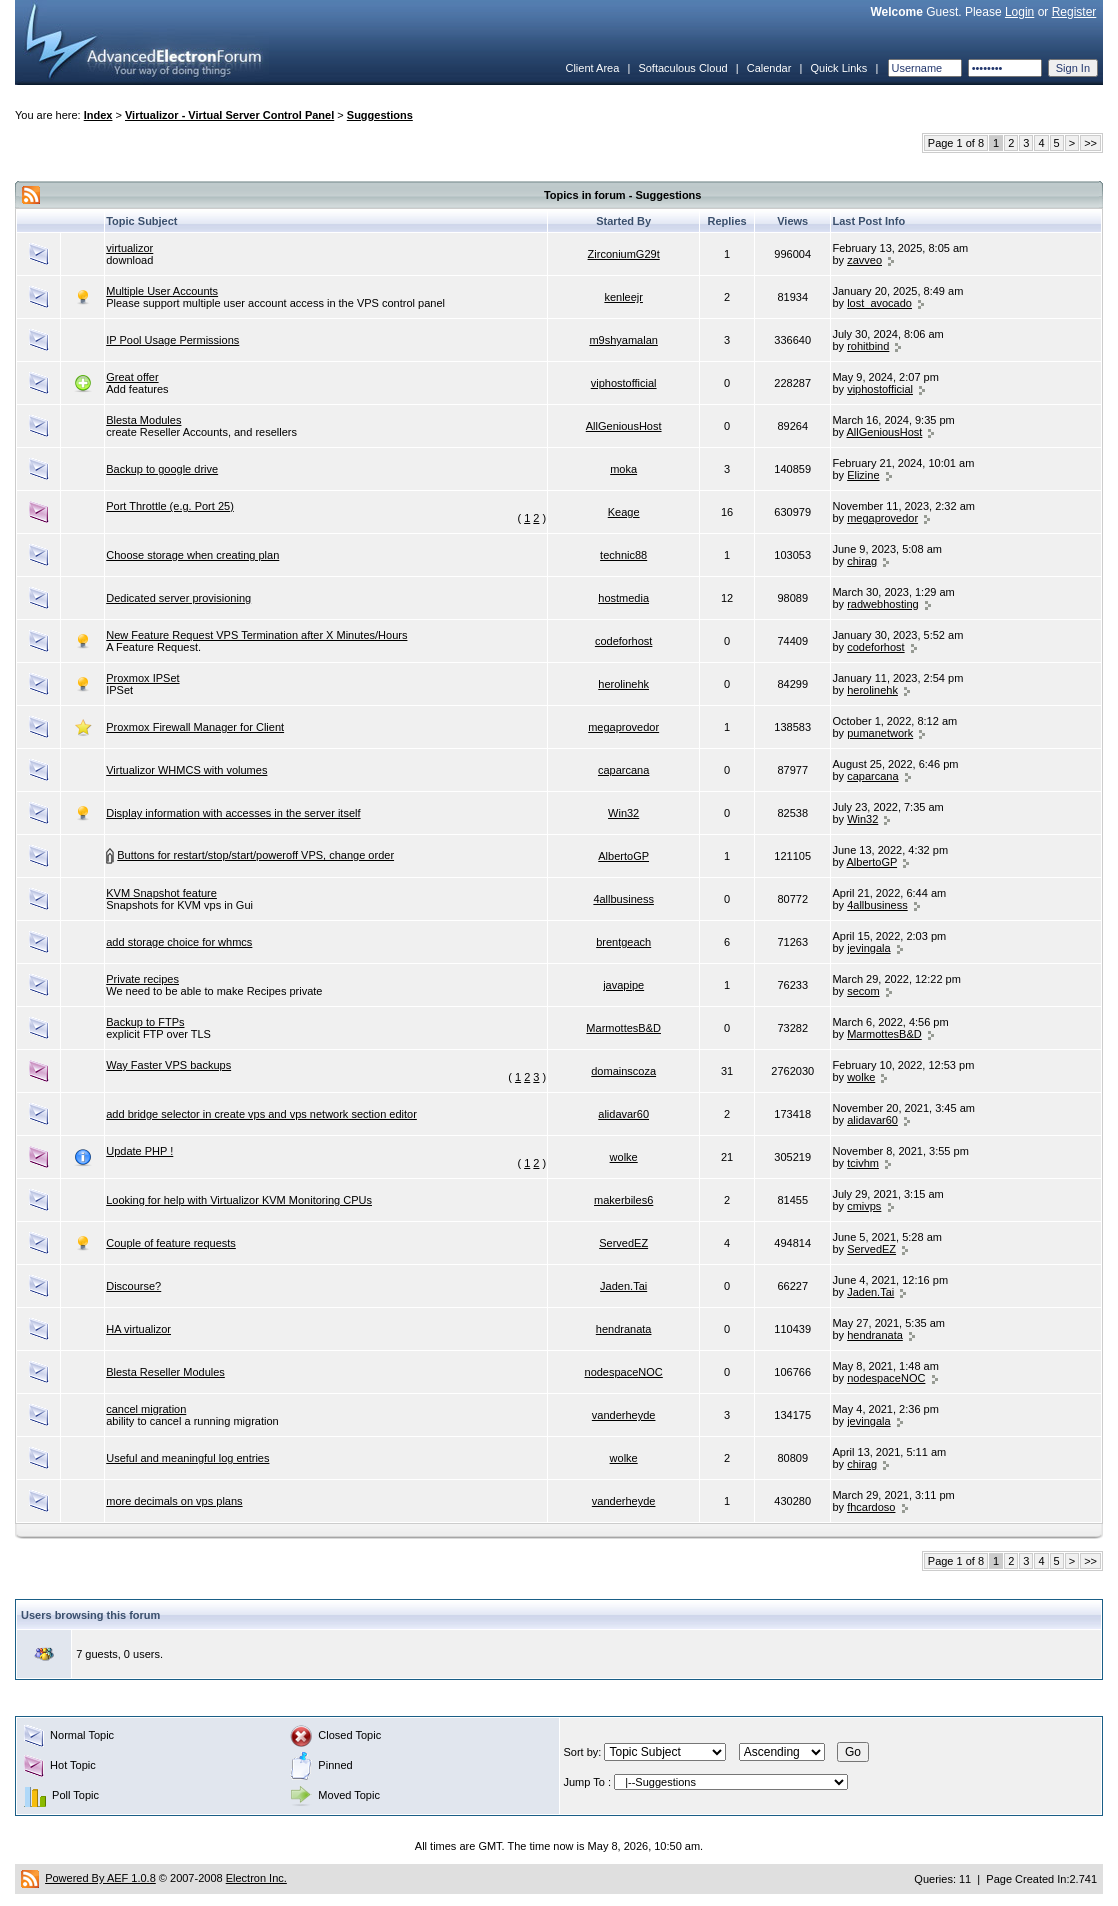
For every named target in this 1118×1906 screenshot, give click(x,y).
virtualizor (129, 248)
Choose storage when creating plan (192, 555)
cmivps (864, 1206)
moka (623, 469)
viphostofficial (624, 383)
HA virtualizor (138, 1329)
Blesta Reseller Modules (165, 1372)
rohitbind (868, 346)
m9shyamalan (623, 340)
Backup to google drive (162, 469)
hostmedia (623, 598)
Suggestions (380, 115)
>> (1090, 143)
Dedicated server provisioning (178, 598)
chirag (862, 561)
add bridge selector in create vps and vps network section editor (261, 1114)
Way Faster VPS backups (168, 1065)
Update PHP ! (139, 1151)
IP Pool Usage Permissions (172, 340)
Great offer (132, 377)
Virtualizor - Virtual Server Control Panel (229, 115)
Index (98, 115)
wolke (861, 1077)
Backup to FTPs (145, 1022)
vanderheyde (624, 1415)
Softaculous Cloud (682, 68)
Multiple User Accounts (162, 291)
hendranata (624, 1329)
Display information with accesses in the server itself (233, 813)
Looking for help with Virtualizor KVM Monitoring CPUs (239, 1200)
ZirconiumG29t (624, 254)
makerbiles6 (623, 1200)
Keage (624, 512)
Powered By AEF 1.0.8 (100, 1878)
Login (1019, 12)
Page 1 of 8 (956, 143)
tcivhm (863, 1163)
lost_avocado (879, 303)
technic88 (623, 555)
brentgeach (623, 942)
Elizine (863, 475)
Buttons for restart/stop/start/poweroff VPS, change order (255, 855)
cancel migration (146, 1409)
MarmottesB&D (623, 1028)
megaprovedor (882, 518)
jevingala (868, 948)
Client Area (592, 68)
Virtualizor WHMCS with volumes (186, 770)
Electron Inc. (256, 1878)
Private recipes (142, 979)
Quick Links (838, 68)
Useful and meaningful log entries (187, 1458)
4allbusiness (623, 899)
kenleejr (623, 297)
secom (863, 991)
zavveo (864, 260)
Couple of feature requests (171, 1243)
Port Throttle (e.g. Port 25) (170, 506)
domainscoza (623, 1071)
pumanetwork (880, 733)
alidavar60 (623, 1114)
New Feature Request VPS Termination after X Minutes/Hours (256, 635)
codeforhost (623, 641)
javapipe (623, 985)
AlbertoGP (623, 856)
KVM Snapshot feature (161, 893)
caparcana (623, 770)
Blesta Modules (143, 420)
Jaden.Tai (623, 1286)
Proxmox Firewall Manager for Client (195, 727)
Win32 (623, 813)
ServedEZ (623, 1243)
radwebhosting (883, 604)
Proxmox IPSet (142, 678)
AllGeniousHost (624, 426)
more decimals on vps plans (174, 1501)
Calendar (769, 68)
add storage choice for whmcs (179, 942)
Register (1074, 12)
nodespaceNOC (624, 1372)
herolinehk (623, 684)
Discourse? (133, 1286)
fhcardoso (871, 1507)
